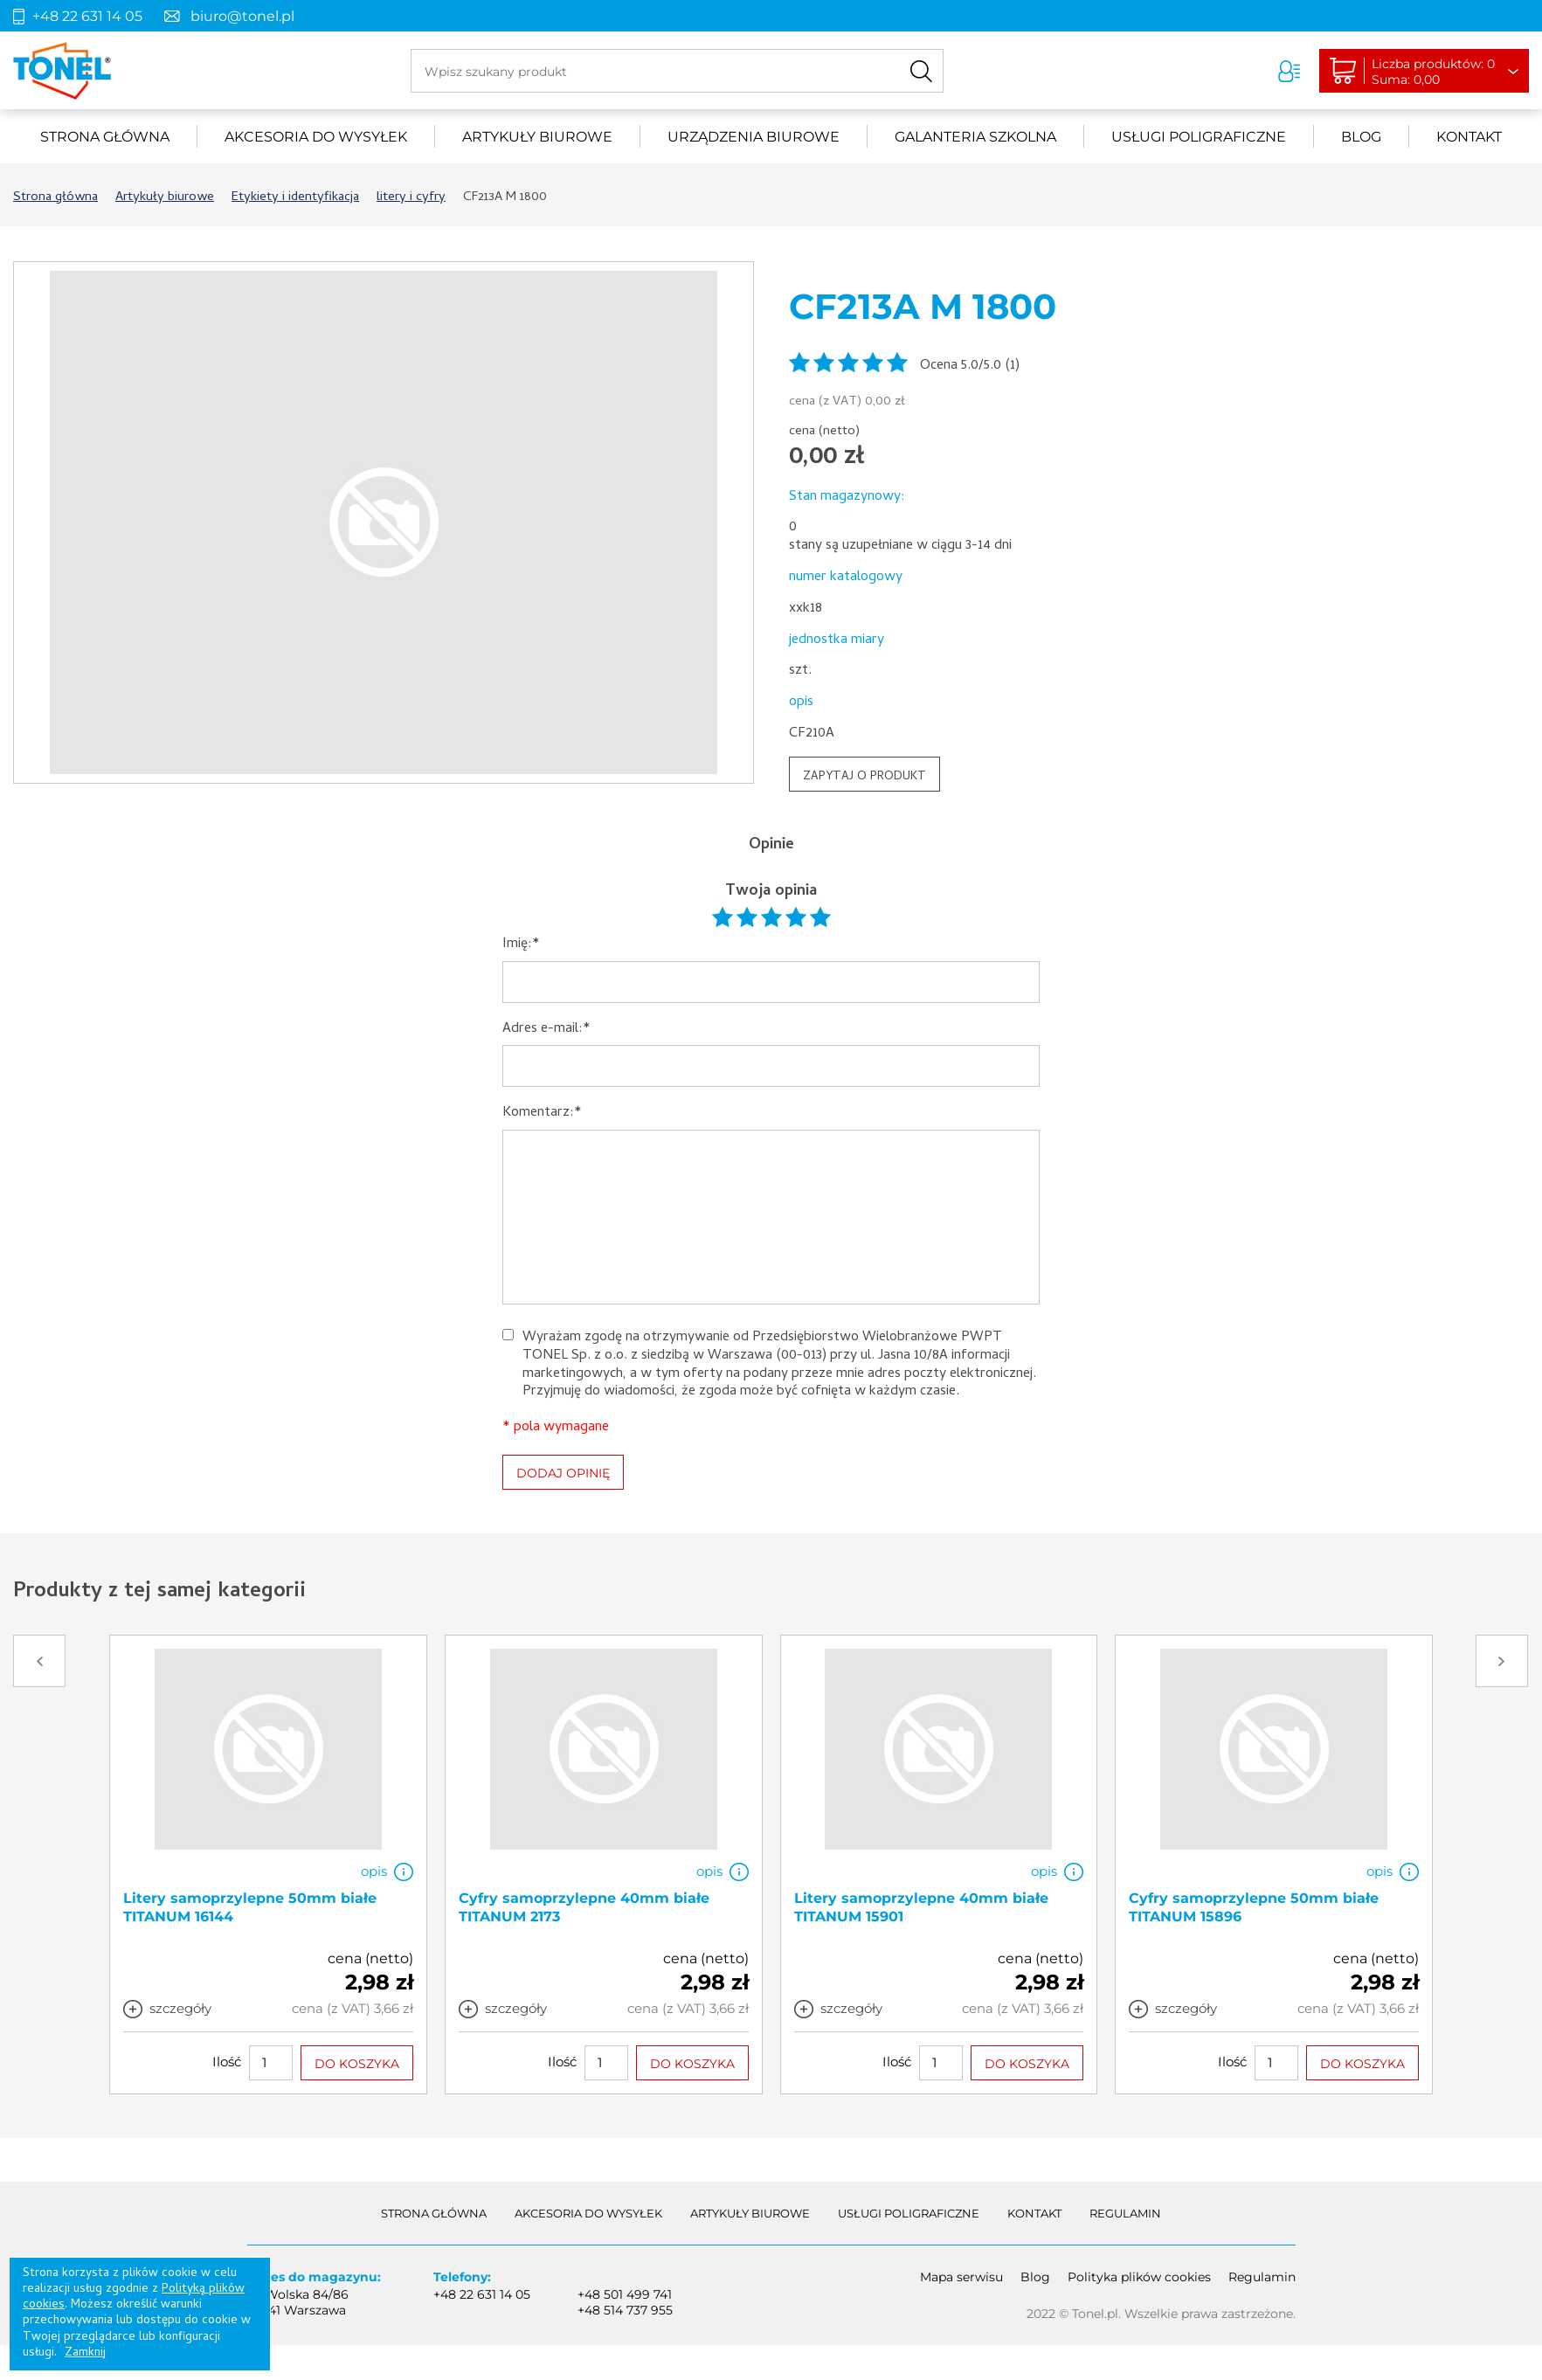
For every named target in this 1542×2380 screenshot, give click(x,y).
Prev (39, 1661)
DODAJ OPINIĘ (563, 1473)
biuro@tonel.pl (242, 16)
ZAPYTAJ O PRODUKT (864, 777)
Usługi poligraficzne (1198, 136)
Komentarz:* (542, 1113)
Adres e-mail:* (546, 1029)
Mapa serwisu (961, 2277)
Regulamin (1125, 2213)
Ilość (226, 2061)
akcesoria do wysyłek (316, 136)
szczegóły (180, 2008)
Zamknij (85, 2353)
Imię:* (521, 945)
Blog (1361, 136)
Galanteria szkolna (975, 136)
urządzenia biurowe (753, 136)
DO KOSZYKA (357, 2064)
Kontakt (1469, 136)
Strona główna (104, 136)
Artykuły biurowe (537, 136)
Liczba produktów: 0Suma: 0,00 (1433, 71)
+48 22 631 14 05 (87, 16)
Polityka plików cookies (1139, 2277)
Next (1502, 1661)
